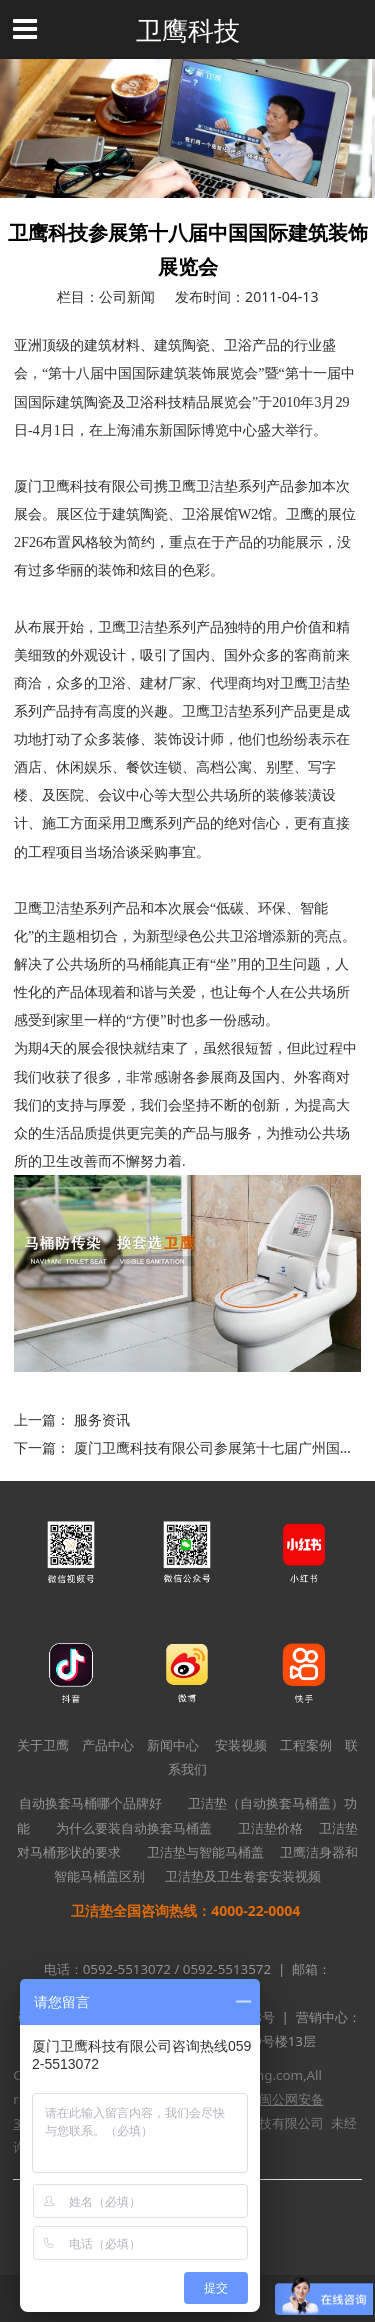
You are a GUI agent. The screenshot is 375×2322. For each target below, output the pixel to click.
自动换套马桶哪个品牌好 (90, 1803)
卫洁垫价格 (270, 1828)
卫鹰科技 (188, 30)
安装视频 (241, 1745)
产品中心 (108, 1745)
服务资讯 (102, 1419)
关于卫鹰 (43, 1745)
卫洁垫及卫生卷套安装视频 (243, 1876)
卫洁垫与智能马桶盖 (205, 1852)
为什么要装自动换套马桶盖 (134, 1828)
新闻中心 (173, 1745)
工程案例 (306, 1745)
